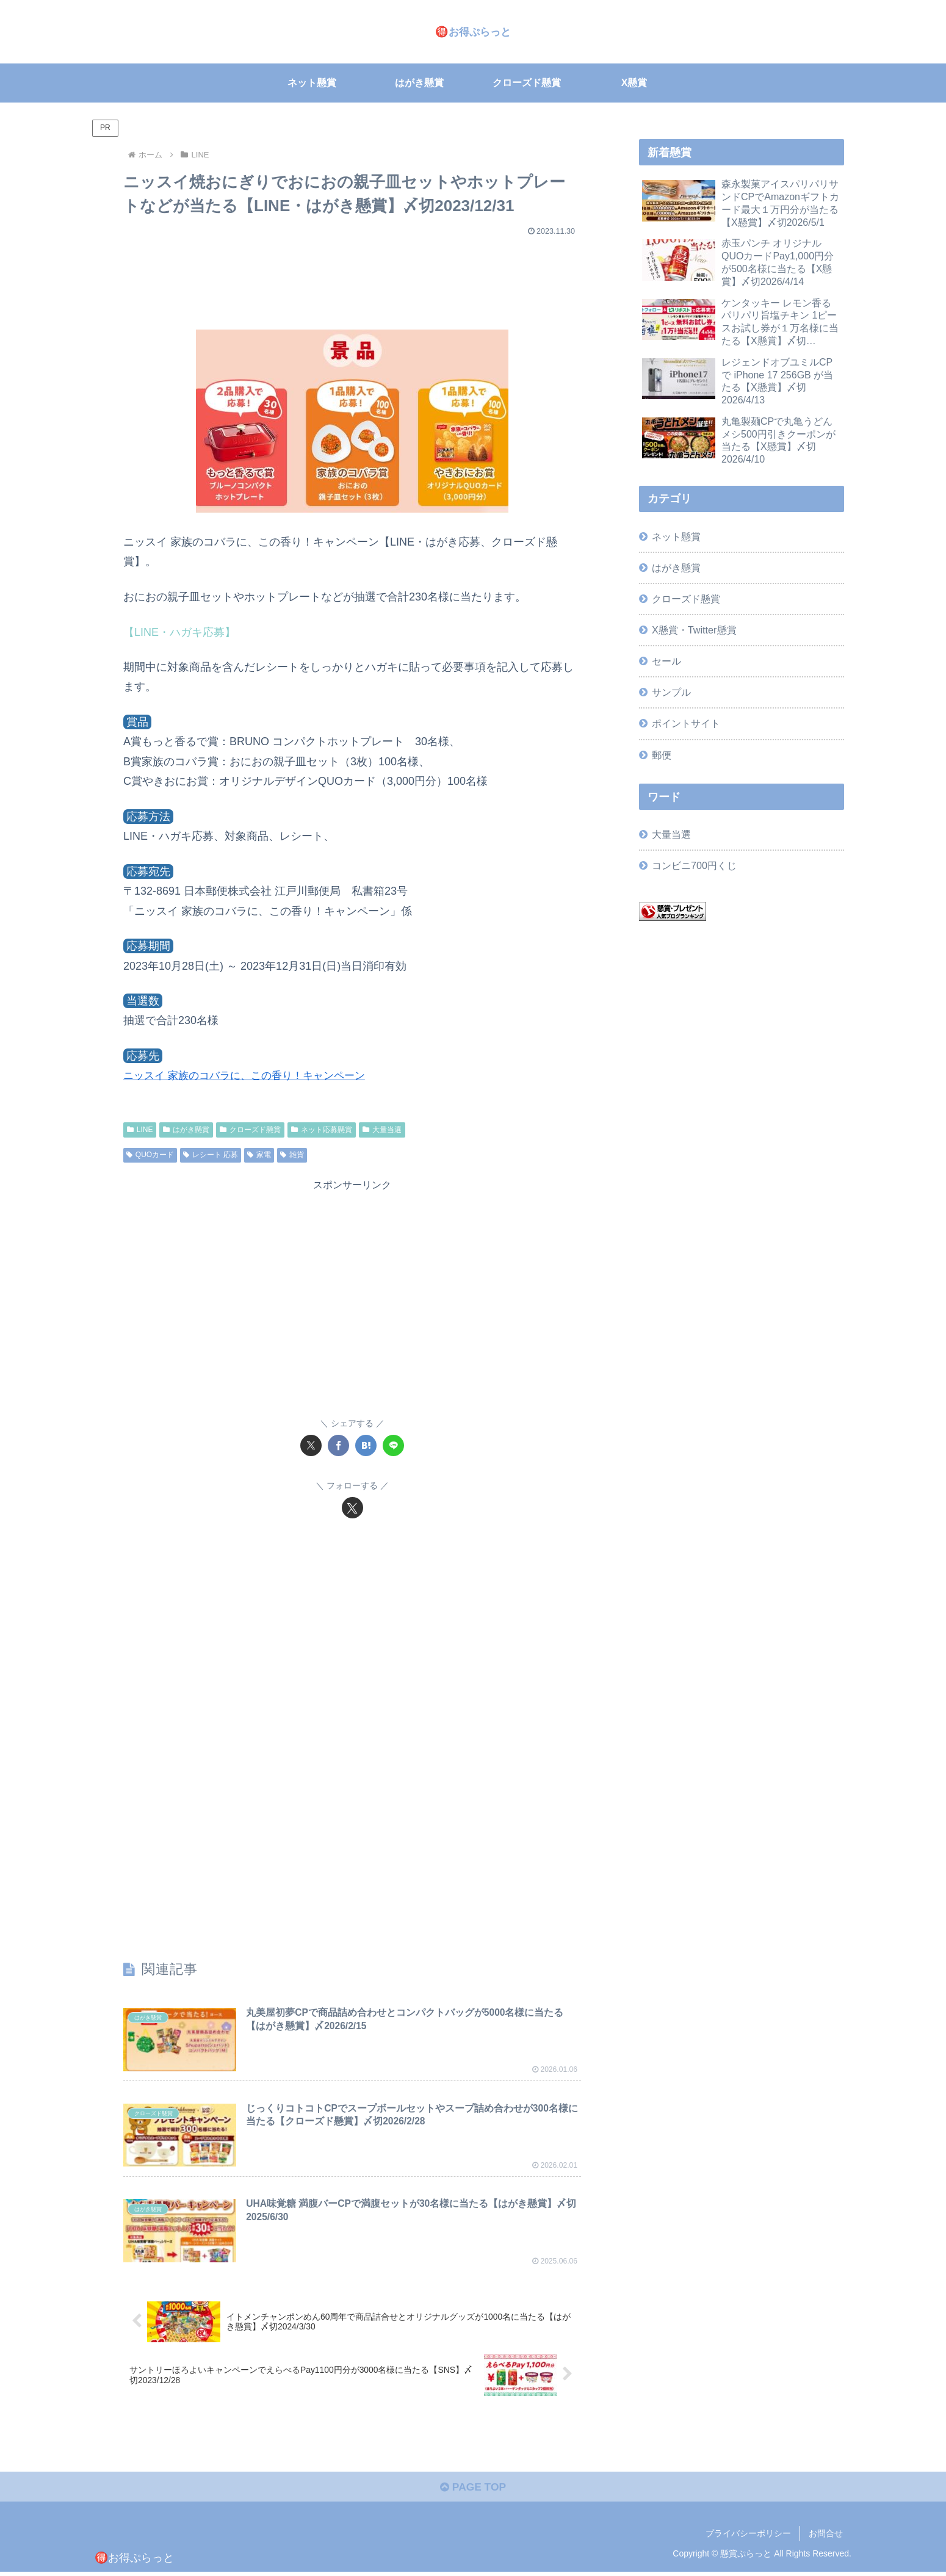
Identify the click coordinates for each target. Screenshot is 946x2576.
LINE (140, 1129)
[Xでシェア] (311, 1445)
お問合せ (826, 2537)
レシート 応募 (210, 1154)
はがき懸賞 (186, 1129)
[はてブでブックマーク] (366, 1445)
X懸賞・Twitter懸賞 (694, 629)
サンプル (671, 692)
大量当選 (382, 1129)
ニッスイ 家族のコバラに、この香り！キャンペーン (251, 1075)
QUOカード (150, 1154)
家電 (259, 1154)
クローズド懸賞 (250, 1129)
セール (666, 660)
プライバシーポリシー (748, 2537)
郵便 (661, 754)
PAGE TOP (473, 2491)
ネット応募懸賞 (321, 1129)
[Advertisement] (352, 277)
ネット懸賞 (676, 536)
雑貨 (292, 1154)
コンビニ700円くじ (694, 865)
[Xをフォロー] (352, 1507)
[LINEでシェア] (393, 1445)
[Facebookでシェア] (338, 1445)
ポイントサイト (686, 723)
